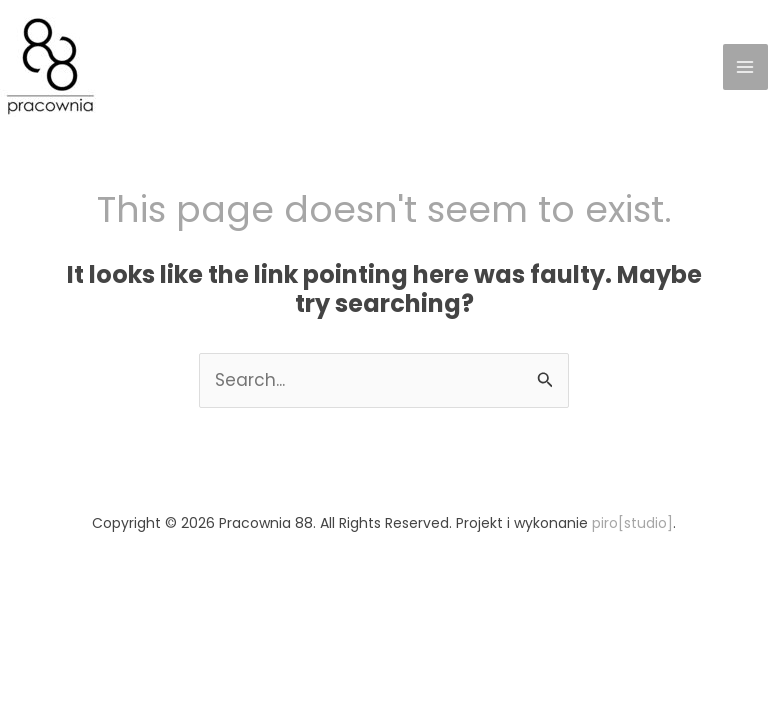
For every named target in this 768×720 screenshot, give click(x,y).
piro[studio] (632, 523)
